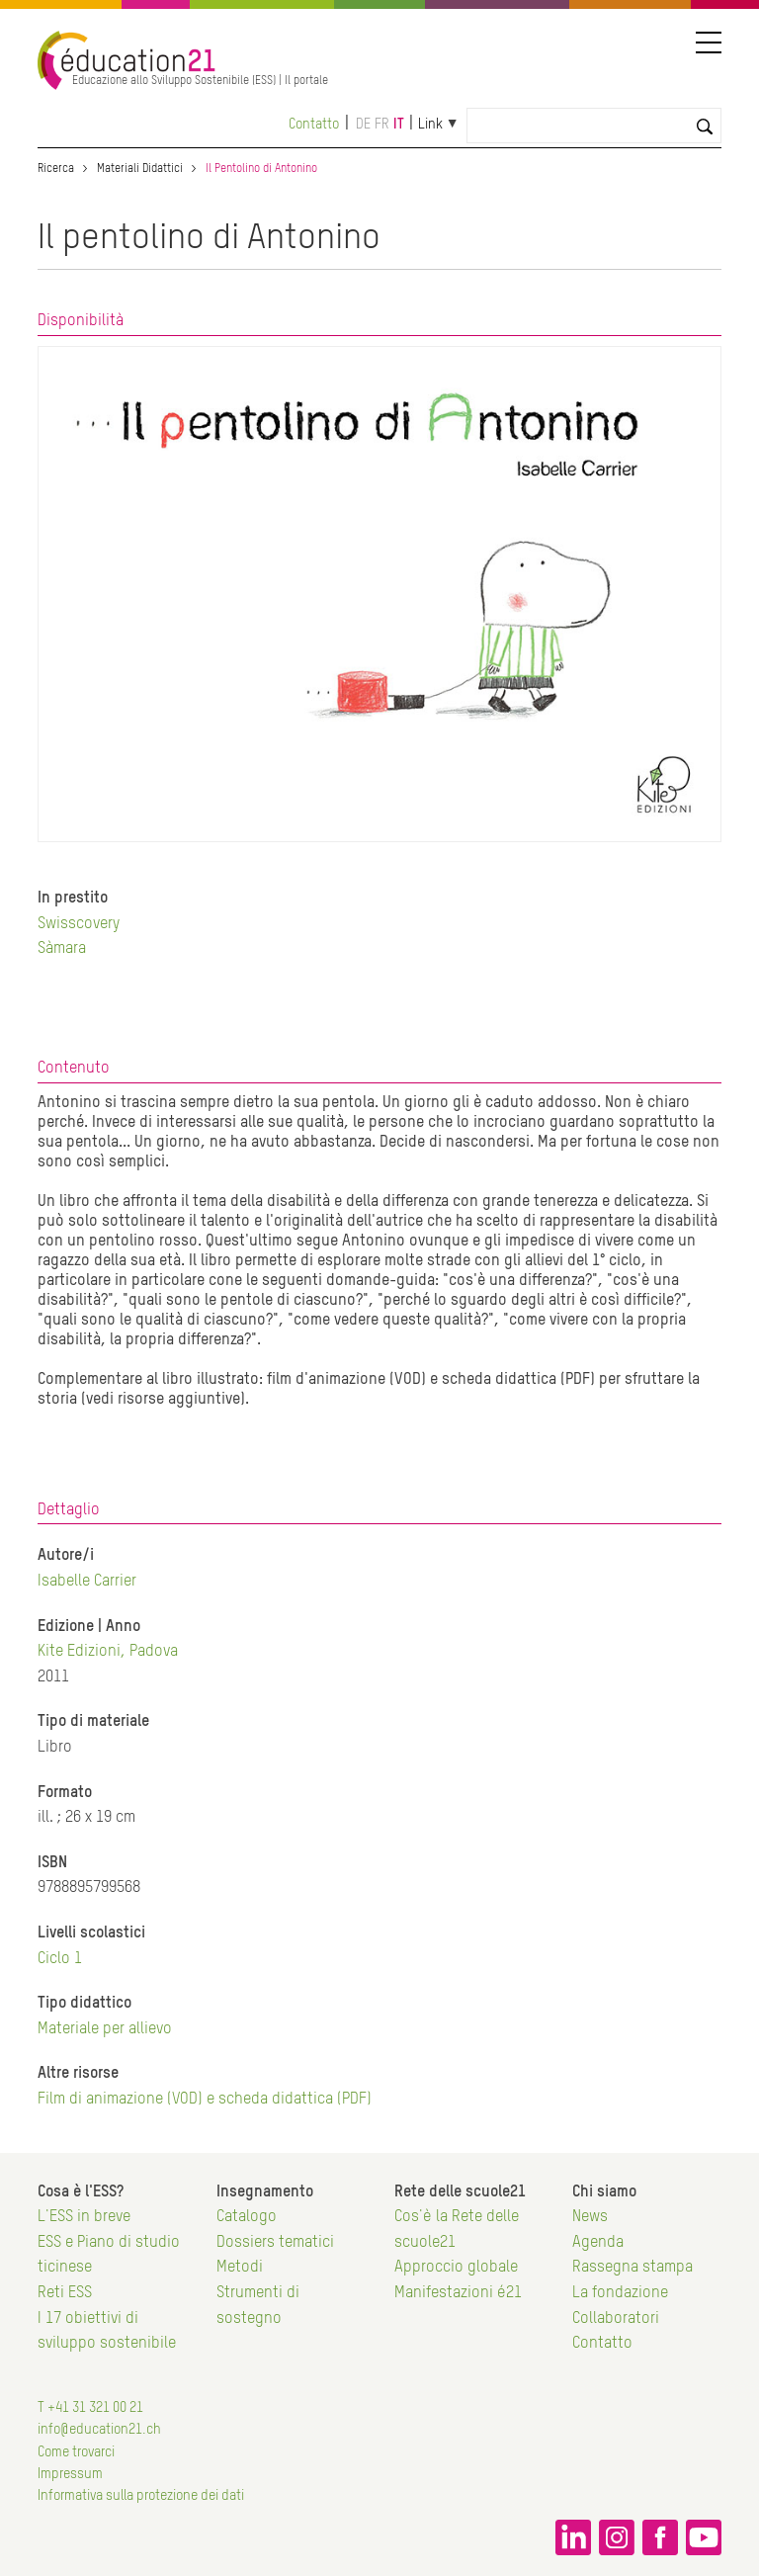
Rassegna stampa (632, 2267)
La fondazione (620, 2293)
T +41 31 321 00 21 (90, 2408)
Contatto (314, 124)
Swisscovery (79, 924)
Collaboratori (615, 2319)
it (398, 124)
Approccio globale (456, 2267)
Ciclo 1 (60, 1959)
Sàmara (62, 949)
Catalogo (246, 2217)
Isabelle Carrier (87, 1581)
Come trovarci (76, 2452)
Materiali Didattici (140, 169)
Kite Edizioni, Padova (108, 1652)
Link (430, 124)
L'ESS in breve (84, 2217)
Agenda (598, 2243)
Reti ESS (65, 2293)
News (590, 2217)
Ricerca (56, 169)
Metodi (239, 2267)
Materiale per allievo (105, 2029)
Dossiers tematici (275, 2243)
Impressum (70, 2474)
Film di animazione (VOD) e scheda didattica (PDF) (205, 2099)
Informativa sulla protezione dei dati (141, 2496)
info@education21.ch (99, 2430)
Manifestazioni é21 (458, 2293)
